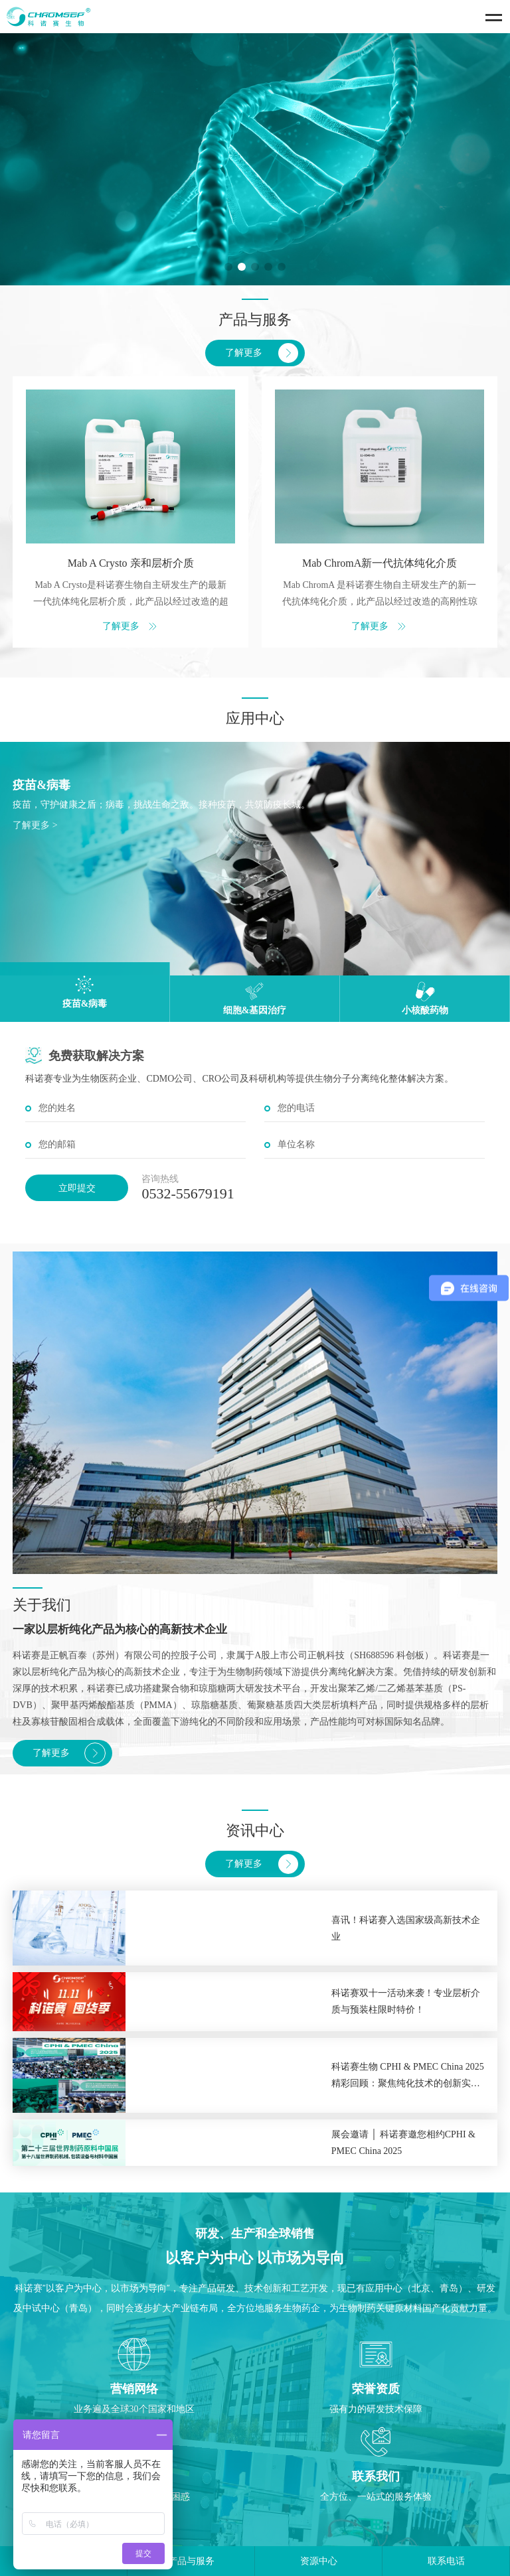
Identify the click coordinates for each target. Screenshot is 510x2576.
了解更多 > (35, 825)
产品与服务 (191, 2561)
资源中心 (318, 2561)
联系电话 (446, 2561)
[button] (228, 267)
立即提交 (77, 1188)
